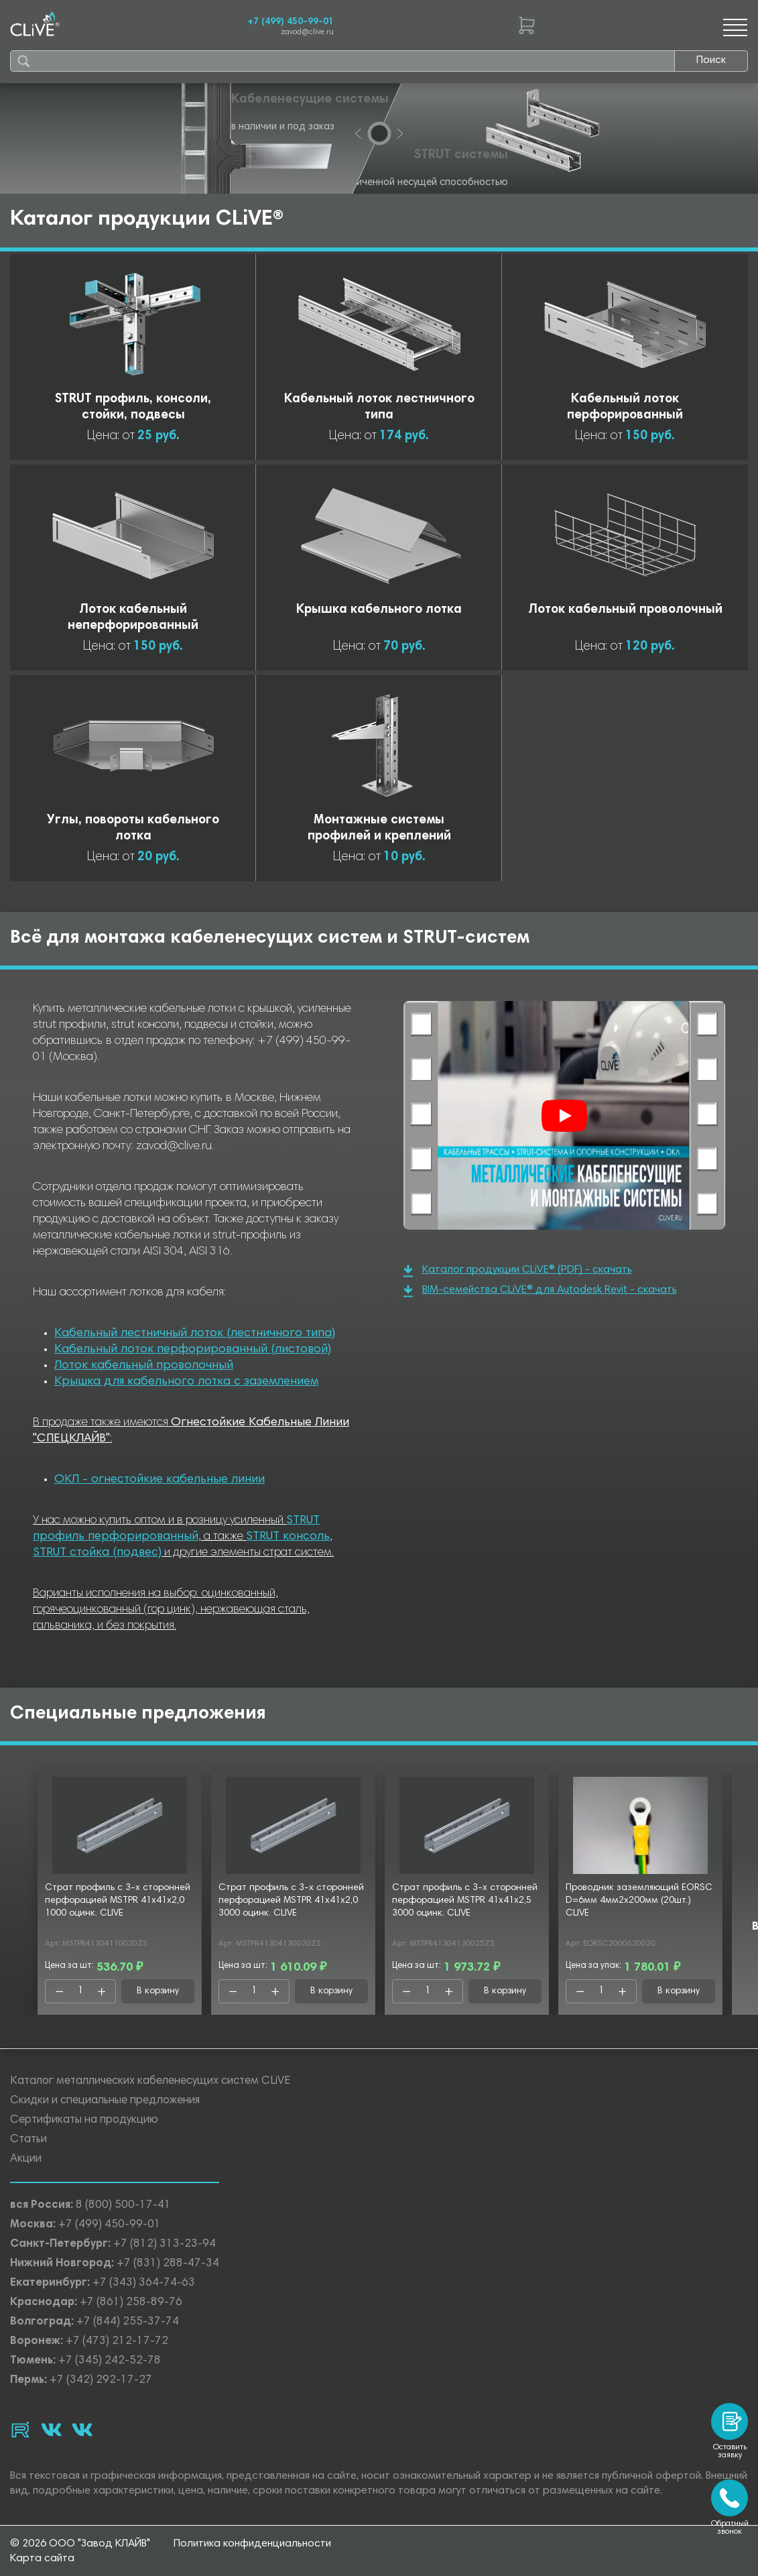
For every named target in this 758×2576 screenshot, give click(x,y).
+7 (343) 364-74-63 (143, 2283)
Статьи (28, 2140)
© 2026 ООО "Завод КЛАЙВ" (80, 2543)
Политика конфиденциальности (252, 2543)
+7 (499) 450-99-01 (290, 22)
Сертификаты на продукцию (84, 2120)
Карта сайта (42, 2558)
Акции (26, 2159)
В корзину (158, 1991)
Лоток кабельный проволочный (143, 1366)
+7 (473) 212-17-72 (117, 2341)
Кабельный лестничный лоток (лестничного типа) (194, 1334)
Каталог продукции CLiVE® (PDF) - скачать (517, 1271)
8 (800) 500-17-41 (123, 2205)
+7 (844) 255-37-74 (127, 2322)
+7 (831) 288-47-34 (168, 2264)
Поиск (711, 60)
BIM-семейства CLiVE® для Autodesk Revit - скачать (540, 1291)
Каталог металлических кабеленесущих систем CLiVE (150, 2081)
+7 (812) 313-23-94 (164, 2244)
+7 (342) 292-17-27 (101, 2380)
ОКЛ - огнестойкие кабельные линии (159, 1480)
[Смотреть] (564, 1116)
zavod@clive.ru (307, 32)
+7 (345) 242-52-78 (109, 2361)
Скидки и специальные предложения (105, 2101)
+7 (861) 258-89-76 (131, 2302)
